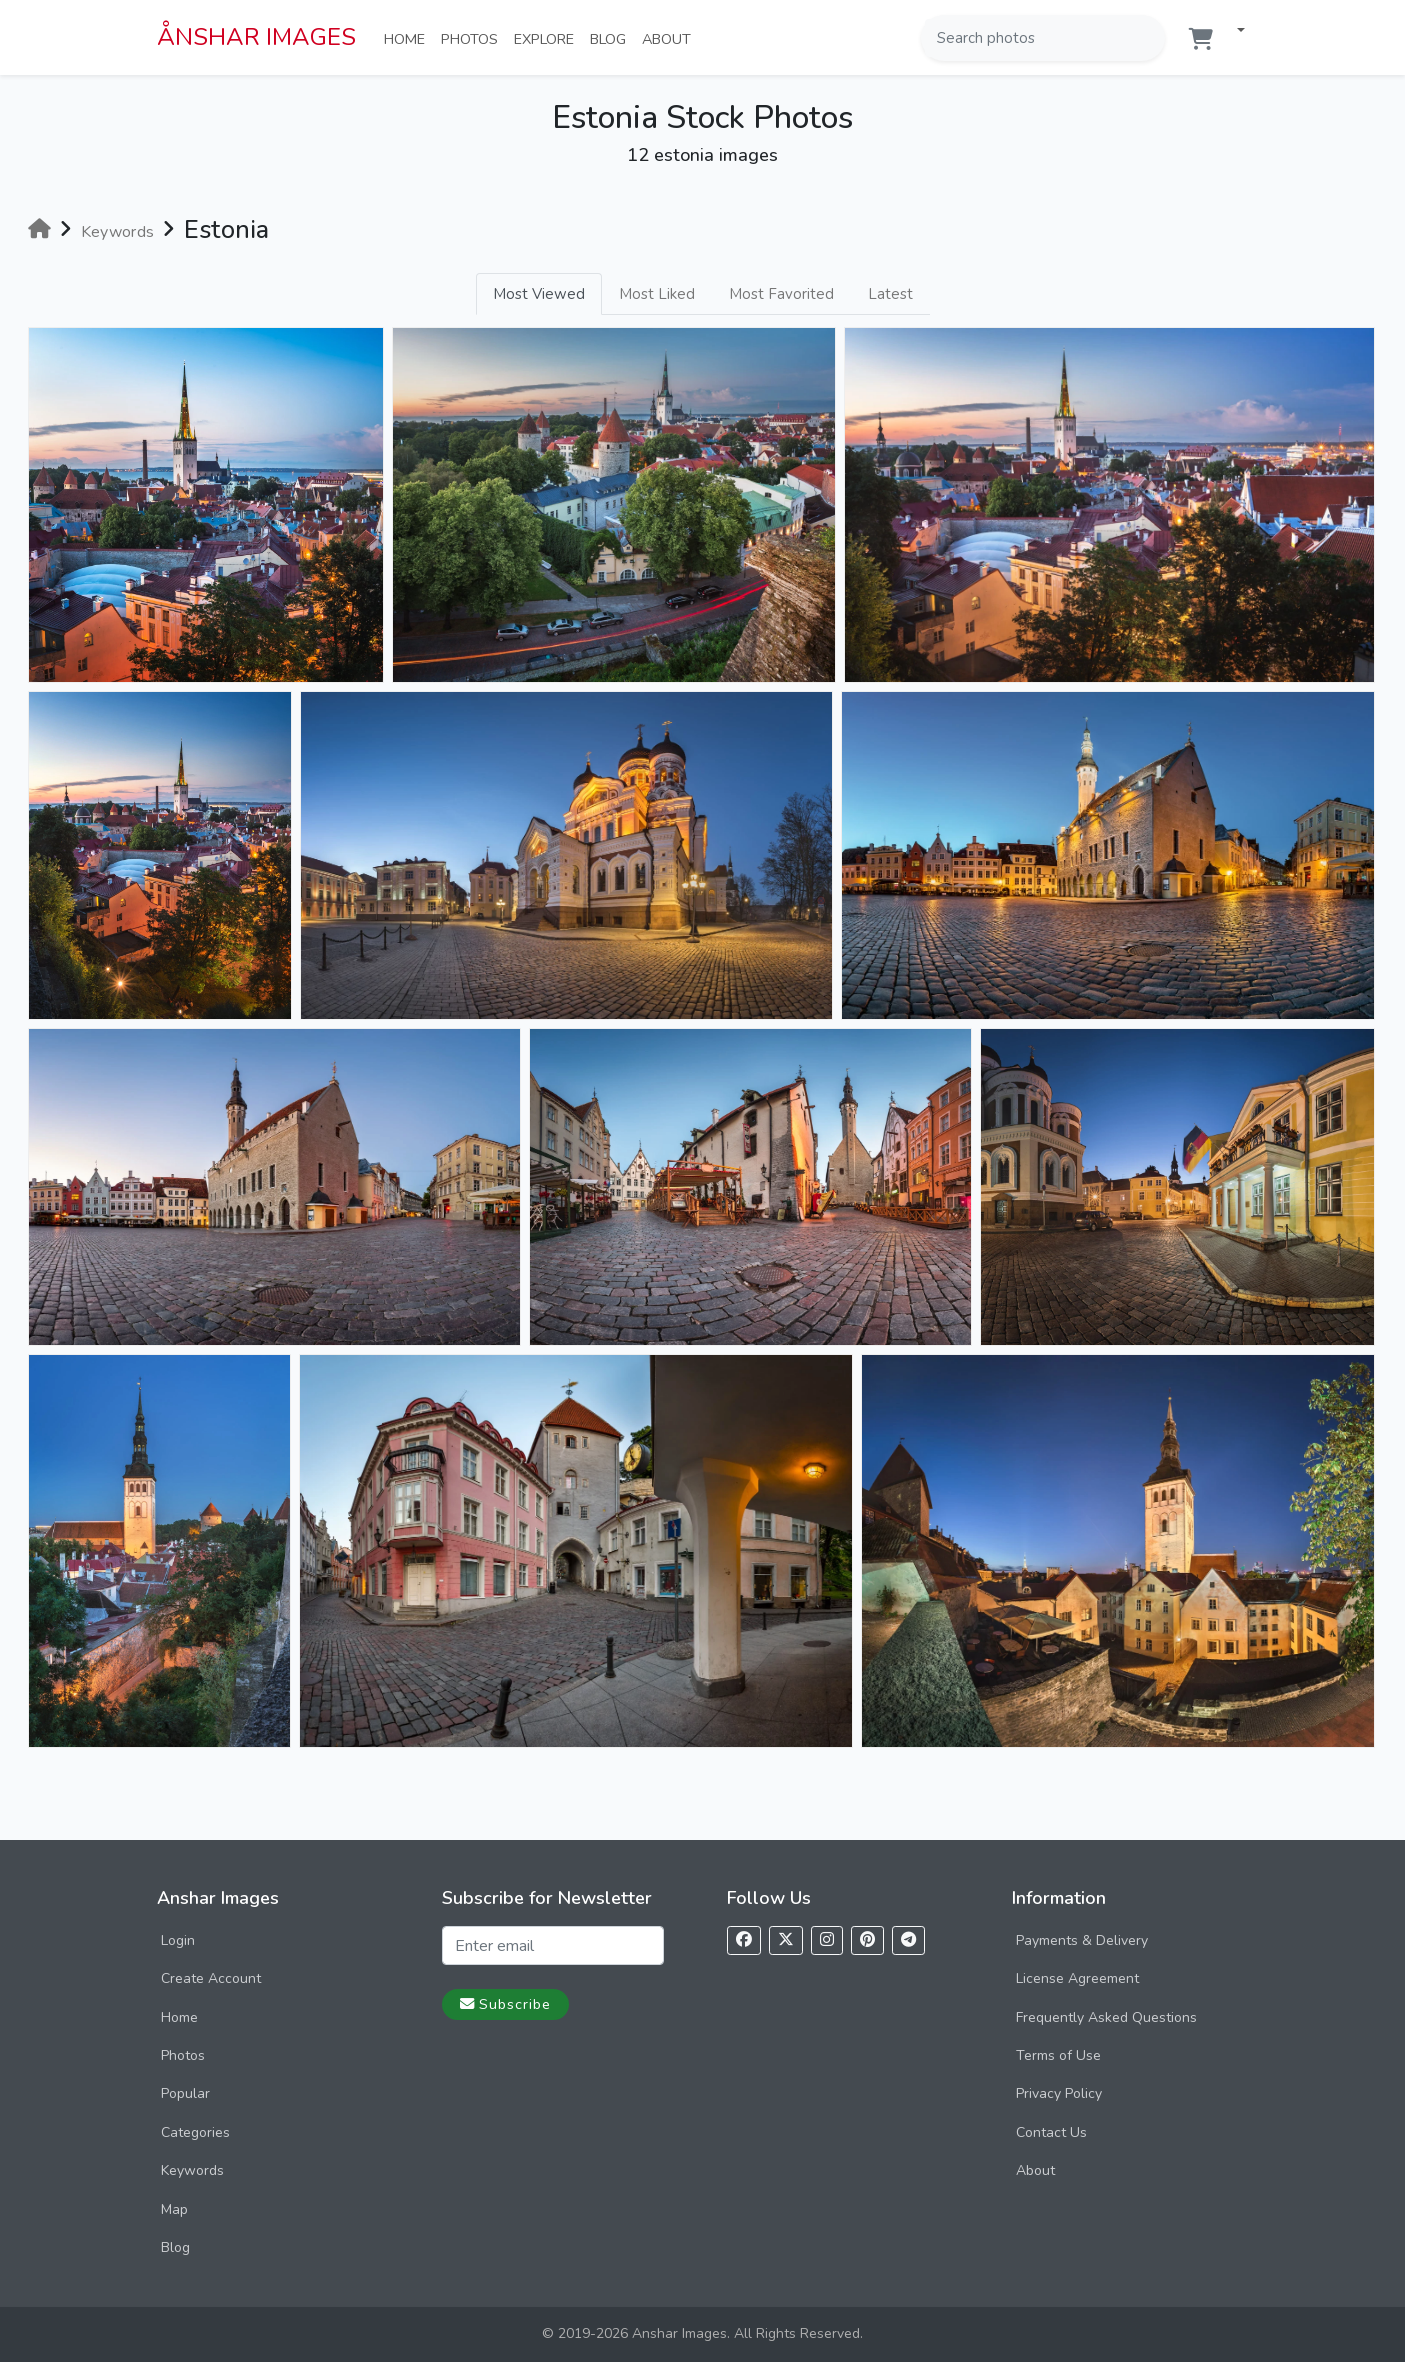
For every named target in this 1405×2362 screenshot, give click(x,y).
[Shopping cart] (1201, 39)
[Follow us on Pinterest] (867, 1940)
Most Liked (657, 294)
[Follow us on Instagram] (827, 1940)
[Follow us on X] (786, 1940)
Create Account (211, 1978)
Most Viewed (539, 294)
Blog (612, 38)
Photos (473, 38)
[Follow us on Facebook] (744, 1940)
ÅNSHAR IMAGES (256, 37)
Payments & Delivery (1082, 1940)
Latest (890, 294)
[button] (1233, 31)
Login (178, 1940)
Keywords (192, 2170)
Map (174, 2209)
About (670, 38)
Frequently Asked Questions (1106, 2017)
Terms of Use (1058, 2055)
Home (408, 38)
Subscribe (505, 2004)
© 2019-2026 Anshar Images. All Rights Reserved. (702, 2333)
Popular (185, 2093)
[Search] (1148, 38)
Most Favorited (781, 294)
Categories (195, 2132)
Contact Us (1051, 2132)
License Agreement (1077, 1978)
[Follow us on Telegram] (908, 1940)
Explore (548, 38)
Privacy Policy (1059, 2093)
